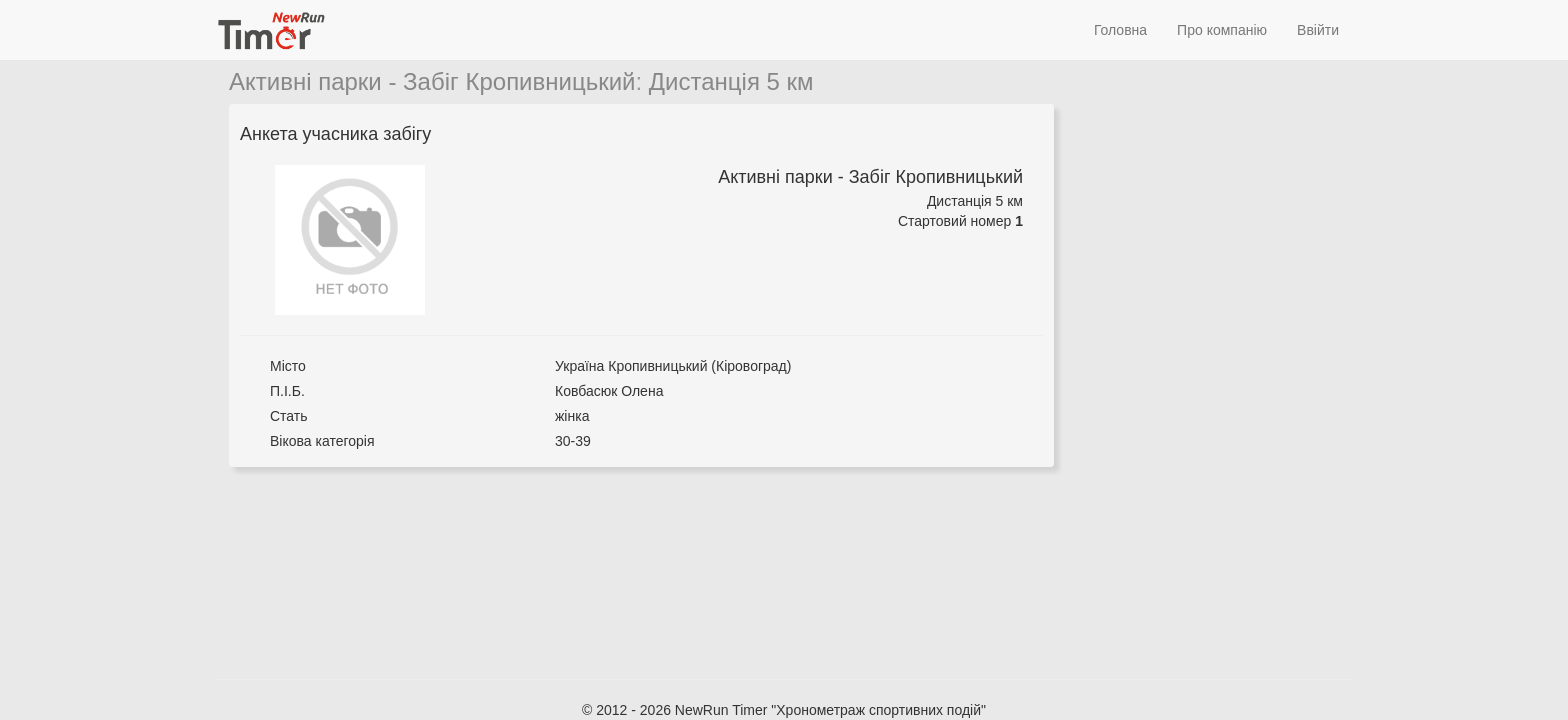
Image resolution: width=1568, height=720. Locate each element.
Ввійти (1318, 30)
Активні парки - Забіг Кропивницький (432, 81)
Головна (1120, 30)
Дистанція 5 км (731, 81)
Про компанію (1222, 30)
